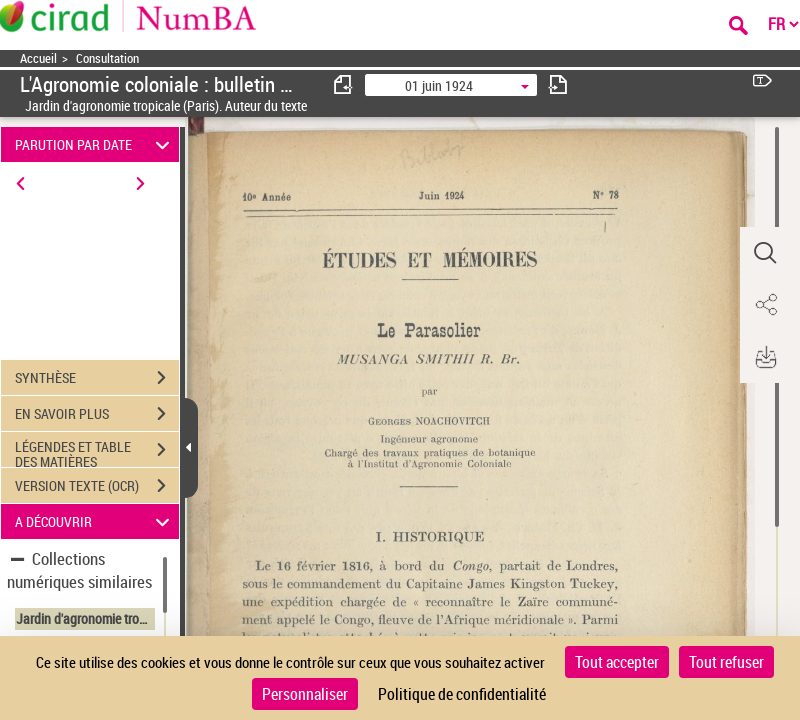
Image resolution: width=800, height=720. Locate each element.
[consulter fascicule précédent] (344, 84)
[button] (765, 253)
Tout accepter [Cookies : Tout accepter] (617, 662)
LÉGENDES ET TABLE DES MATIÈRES (97, 452)
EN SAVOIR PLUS (97, 414)
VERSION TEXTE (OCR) (97, 486)
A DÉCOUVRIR (95, 521)
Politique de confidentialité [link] (462, 694)
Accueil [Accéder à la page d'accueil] (38, 58)
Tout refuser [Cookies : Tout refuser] (726, 662)
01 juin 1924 (439, 85)
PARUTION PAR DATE (95, 144)
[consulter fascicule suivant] (558, 84)
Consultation (107, 58)
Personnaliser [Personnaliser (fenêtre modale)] (305, 694)
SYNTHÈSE (97, 378)
